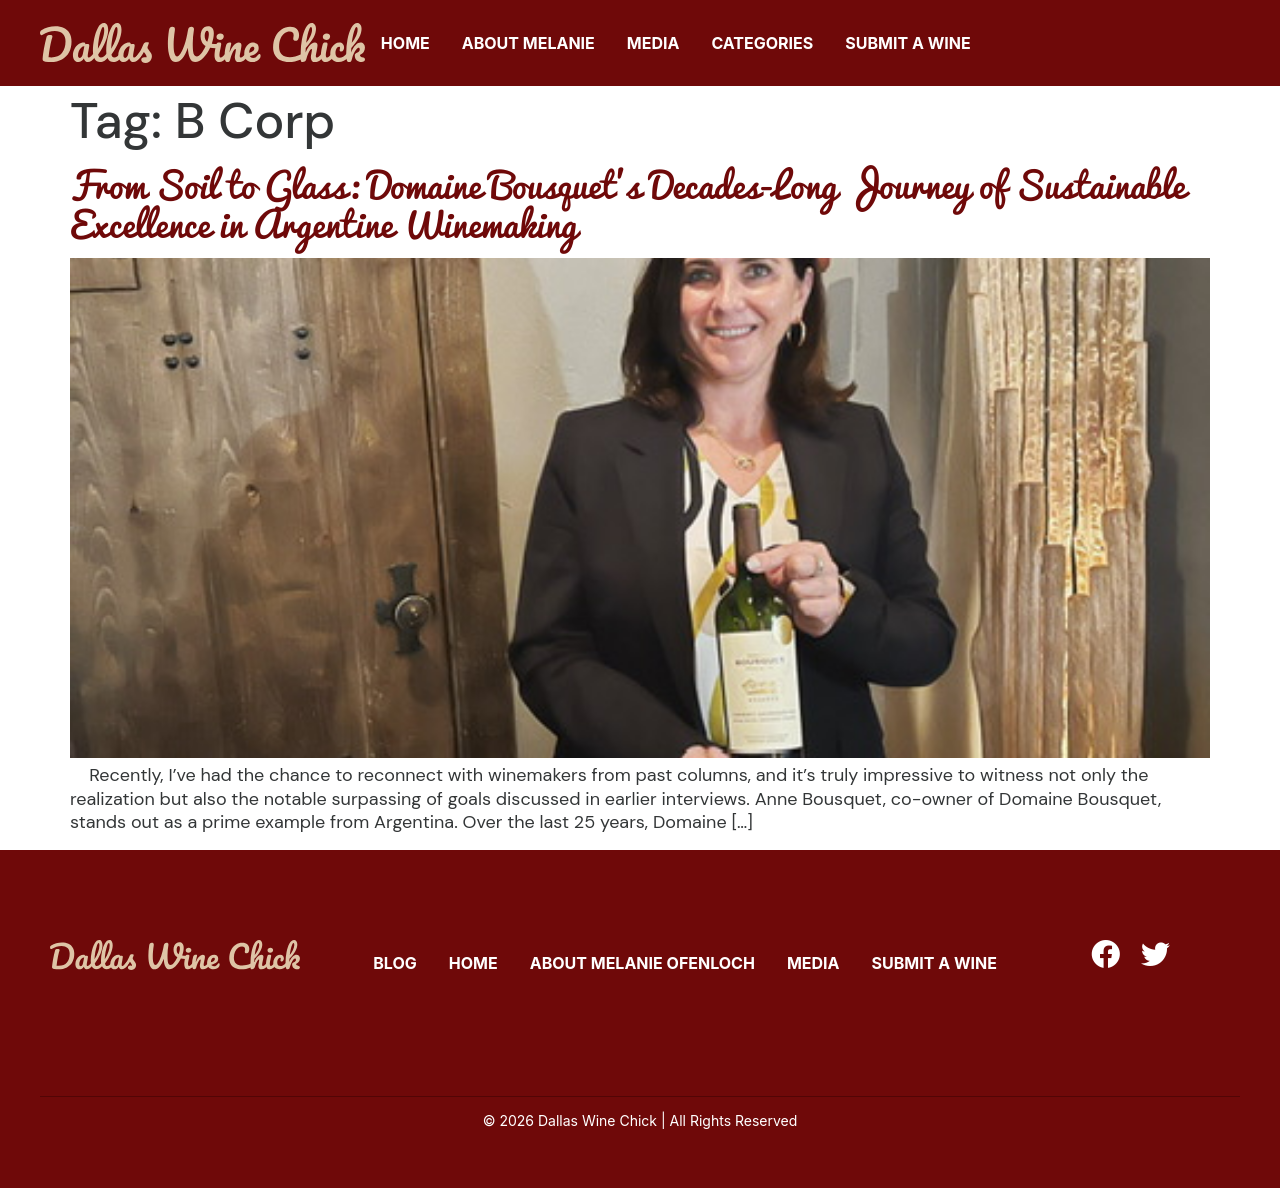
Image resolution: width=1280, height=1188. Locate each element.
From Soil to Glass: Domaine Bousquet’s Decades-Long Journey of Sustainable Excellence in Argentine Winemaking (627, 203)
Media (653, 43)
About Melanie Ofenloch (642, 963)
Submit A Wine (907, 43)
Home (405, 43)
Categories (762, 43)
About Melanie (528, 43)
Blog (395, 963)
